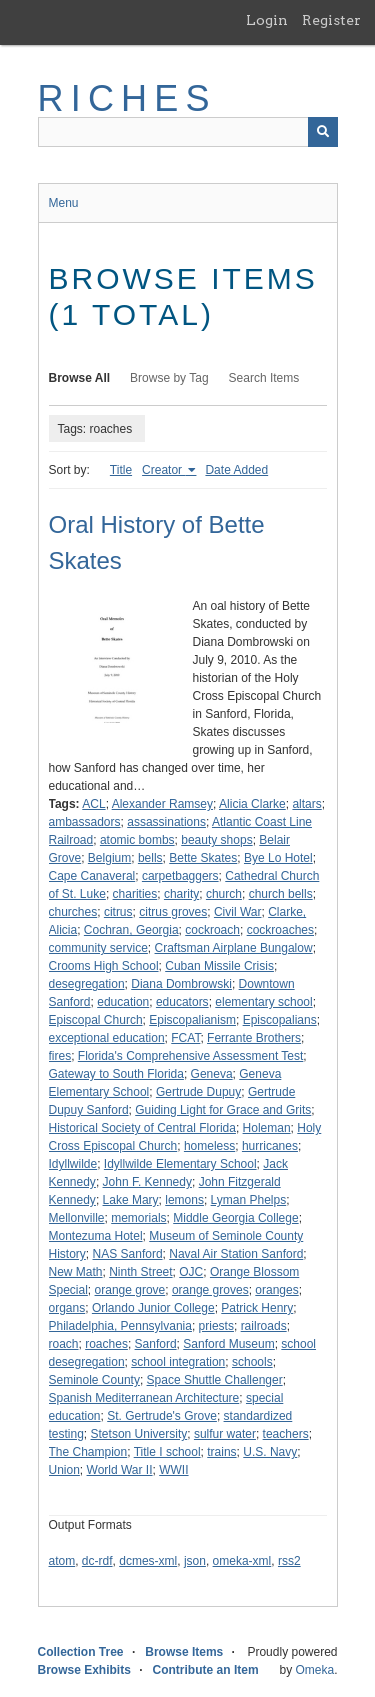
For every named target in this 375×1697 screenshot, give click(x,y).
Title (121, 470)
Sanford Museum (228, 1344)
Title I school (167, 1452)
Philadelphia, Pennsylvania (120, 1326)
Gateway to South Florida (116, 1074)
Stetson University (139, 1434)
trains (221, 1452)
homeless (209, 1146)
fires (60, 1056)
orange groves (210, 1290)
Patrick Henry (257, 1308)
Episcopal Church (96, 1020)
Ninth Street (140, 1272)
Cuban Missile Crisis (219, 966)
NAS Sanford (128, 1254)
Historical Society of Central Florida (142, 1128)
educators (182, 1002)
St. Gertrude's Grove (162, 1416)
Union (64, 1470)
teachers (286, 1434)
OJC (191, 1272)
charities (135, 894)
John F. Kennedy (147, 1182)
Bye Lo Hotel (278, 858)
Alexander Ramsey (162, 804)
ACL (93, 804)
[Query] (188, 132)
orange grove (130, 1290)
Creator (163, 470)
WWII (173, 1470)
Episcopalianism (192, 1020)
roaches (106, 1344)
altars (306, 804)
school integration (178, 1362)
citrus (118, 912)
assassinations (166, 822)
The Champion (88, 1452)
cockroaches (280, 930)
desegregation (87, 984)
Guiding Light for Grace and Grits (223, 1110)
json (195, 1561)
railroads (264, 1326)
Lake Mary (131, 1200)
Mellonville (77, 1218)
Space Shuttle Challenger (215, 1380)
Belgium (109, 858)
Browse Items (184, 1652)
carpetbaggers (180, 876)
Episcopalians (280, 1020)
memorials (138, 1218)
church (224, 894)
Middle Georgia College (235, 1218)
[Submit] (323, 132)
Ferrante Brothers (254, 1038)
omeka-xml (242, 1561)
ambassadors (85, 822)
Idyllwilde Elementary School (180, 1164)
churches (73, 912)
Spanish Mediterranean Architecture (144, 1398)
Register (331, 20)
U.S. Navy (270, 1452)
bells (150, 858)
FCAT (185, 1038)
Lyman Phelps (249, 1200)
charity (181, 894)
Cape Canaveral (92, 876)
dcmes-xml (148, 1561)
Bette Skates (203, 858)
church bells (281, 894)
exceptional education (107, 1038)
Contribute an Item (206, 1670)
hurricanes (270, 1146)
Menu (64, 203)
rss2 (289, 1561)
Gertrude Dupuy (198, 1092)
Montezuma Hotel (96, 1236)
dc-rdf (97, 1561)
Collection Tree (81, 1652)
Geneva (212, 1074)
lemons (184, 1200)
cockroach (212, 930)
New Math (76, 1272)
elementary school (263, 1002)
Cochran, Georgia (131, 930)
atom (62, 1561)
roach (64, 1344)
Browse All (80, 378)
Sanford (156, 1344)
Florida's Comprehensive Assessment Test (191, 1056)
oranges (276, 1290)
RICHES (127, 98)
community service (98, 948)
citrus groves (173, 912)
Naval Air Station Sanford (236, 1254)
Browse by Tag (169, 378)
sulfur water (225, 1434)
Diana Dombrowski (181, 984)
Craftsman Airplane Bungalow (234, 948)
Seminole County (94, 1380)
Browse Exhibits (84, 1670)
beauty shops (216, 840)
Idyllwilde (73, 1164)
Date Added (236, 470)
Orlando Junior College (153, 1308)
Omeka (314, 1670)
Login (267, 20)
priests (216, 1326)
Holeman (267, 1128)
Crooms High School (104, 966)
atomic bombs (137, 840)
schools (252, 1362)
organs (67, 1308)
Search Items (264, 378)
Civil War (238, 912)
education (123, 1002)
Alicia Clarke (252, 804)
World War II (120, 1470)
